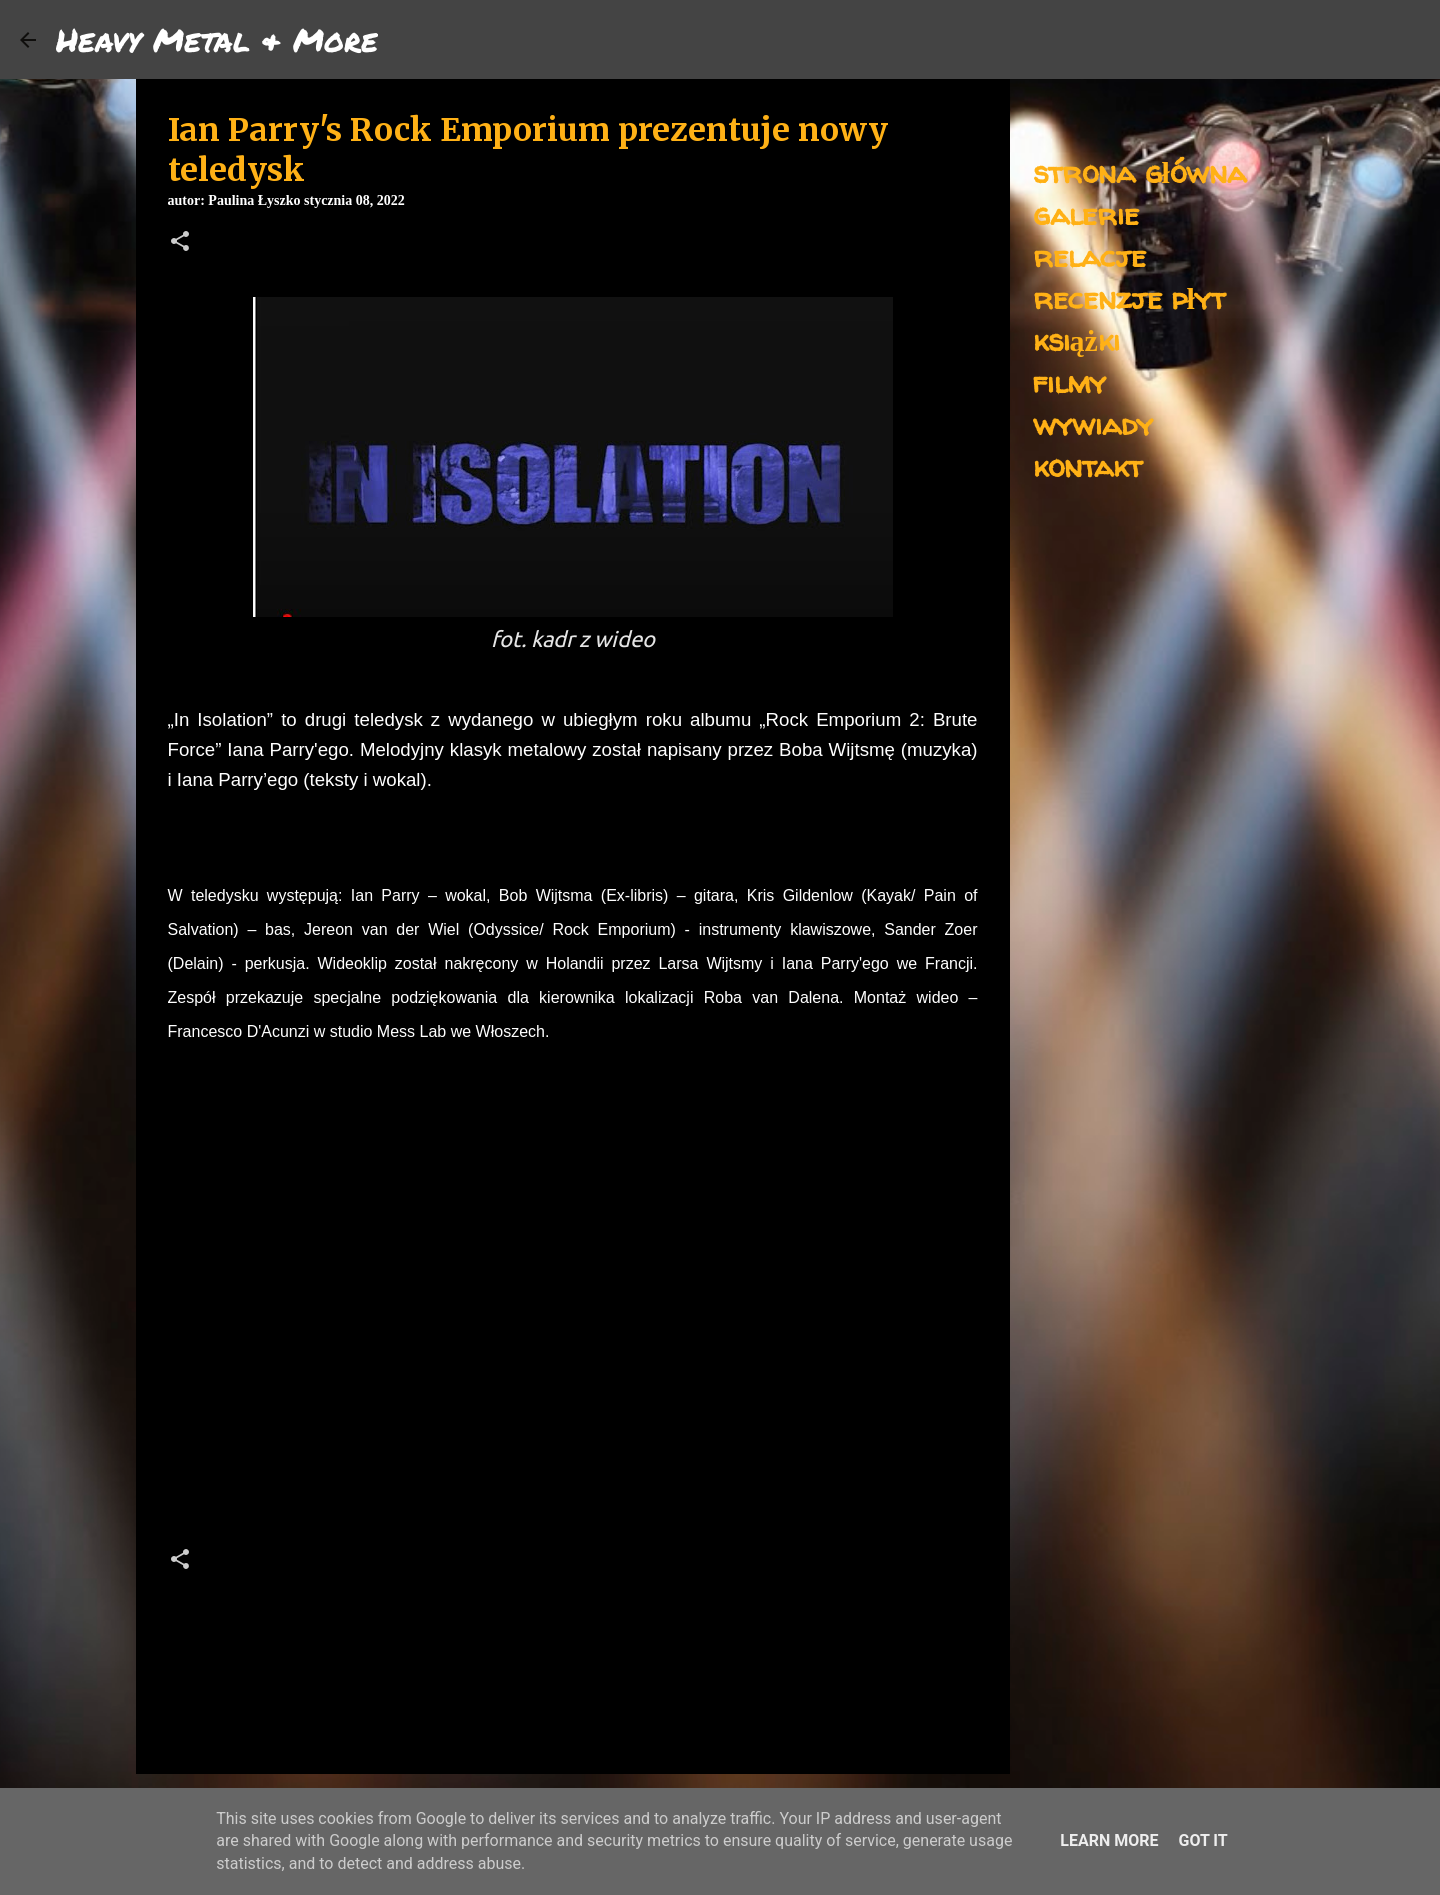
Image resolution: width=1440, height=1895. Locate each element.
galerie (1086, 213)
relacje (1089, 255)
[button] (180, 243)
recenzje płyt (1129, 297)
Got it (1202, 1840)
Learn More (1109, 1840)
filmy (1069, 381)
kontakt (1087, 465)
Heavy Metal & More (217, 39)
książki (1076, 339)
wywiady (1093, 423)
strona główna (1139, 171)
